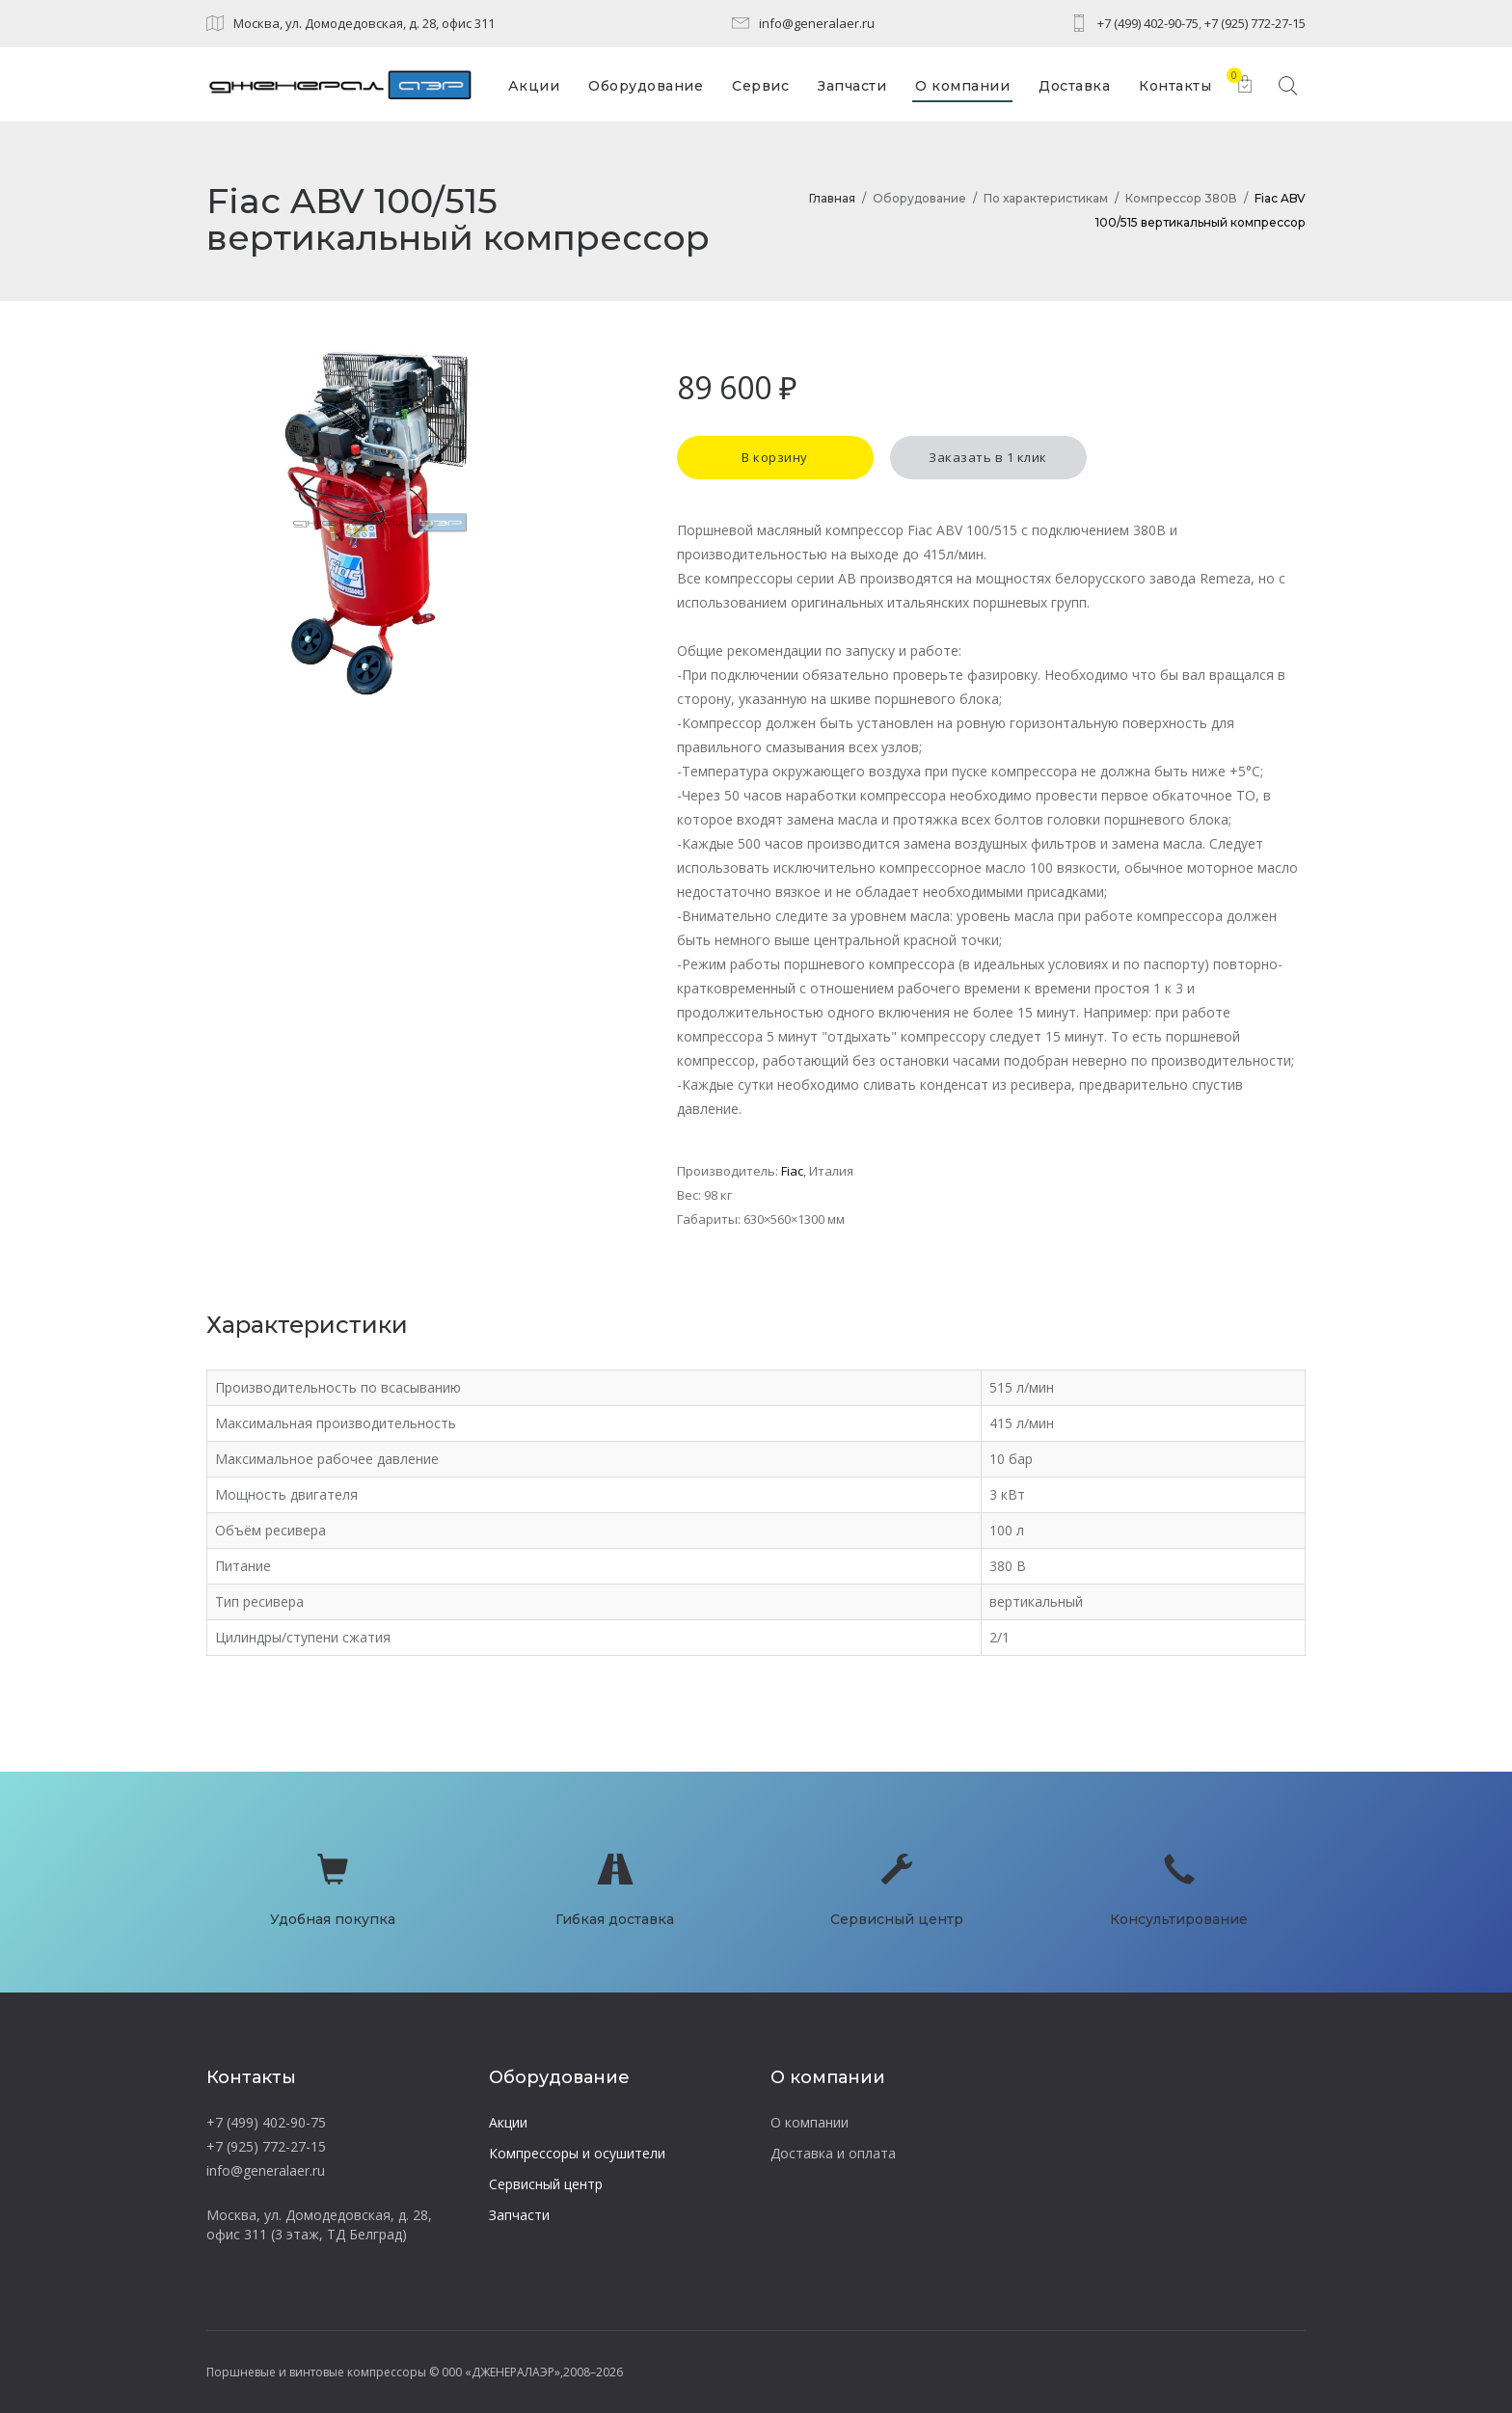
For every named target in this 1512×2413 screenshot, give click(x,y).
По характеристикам (1046, 198)
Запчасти (519, 2215)
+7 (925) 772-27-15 (1255, 23)
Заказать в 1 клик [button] (988, 457)
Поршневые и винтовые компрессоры (316, 2372)
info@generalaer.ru (817, 23)
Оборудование (919, 198)
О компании (809, 2122)
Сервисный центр (546, 2184)
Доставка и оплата (833, 2153)
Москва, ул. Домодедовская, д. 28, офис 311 (364, 23)
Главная (832, 198)
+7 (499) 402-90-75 (1148, 23)
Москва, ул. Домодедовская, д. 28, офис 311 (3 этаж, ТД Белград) (319, 2224)
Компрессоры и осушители (577, 2153)
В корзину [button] (775, 457)
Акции (508, 2122)
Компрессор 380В (1181, 198)
